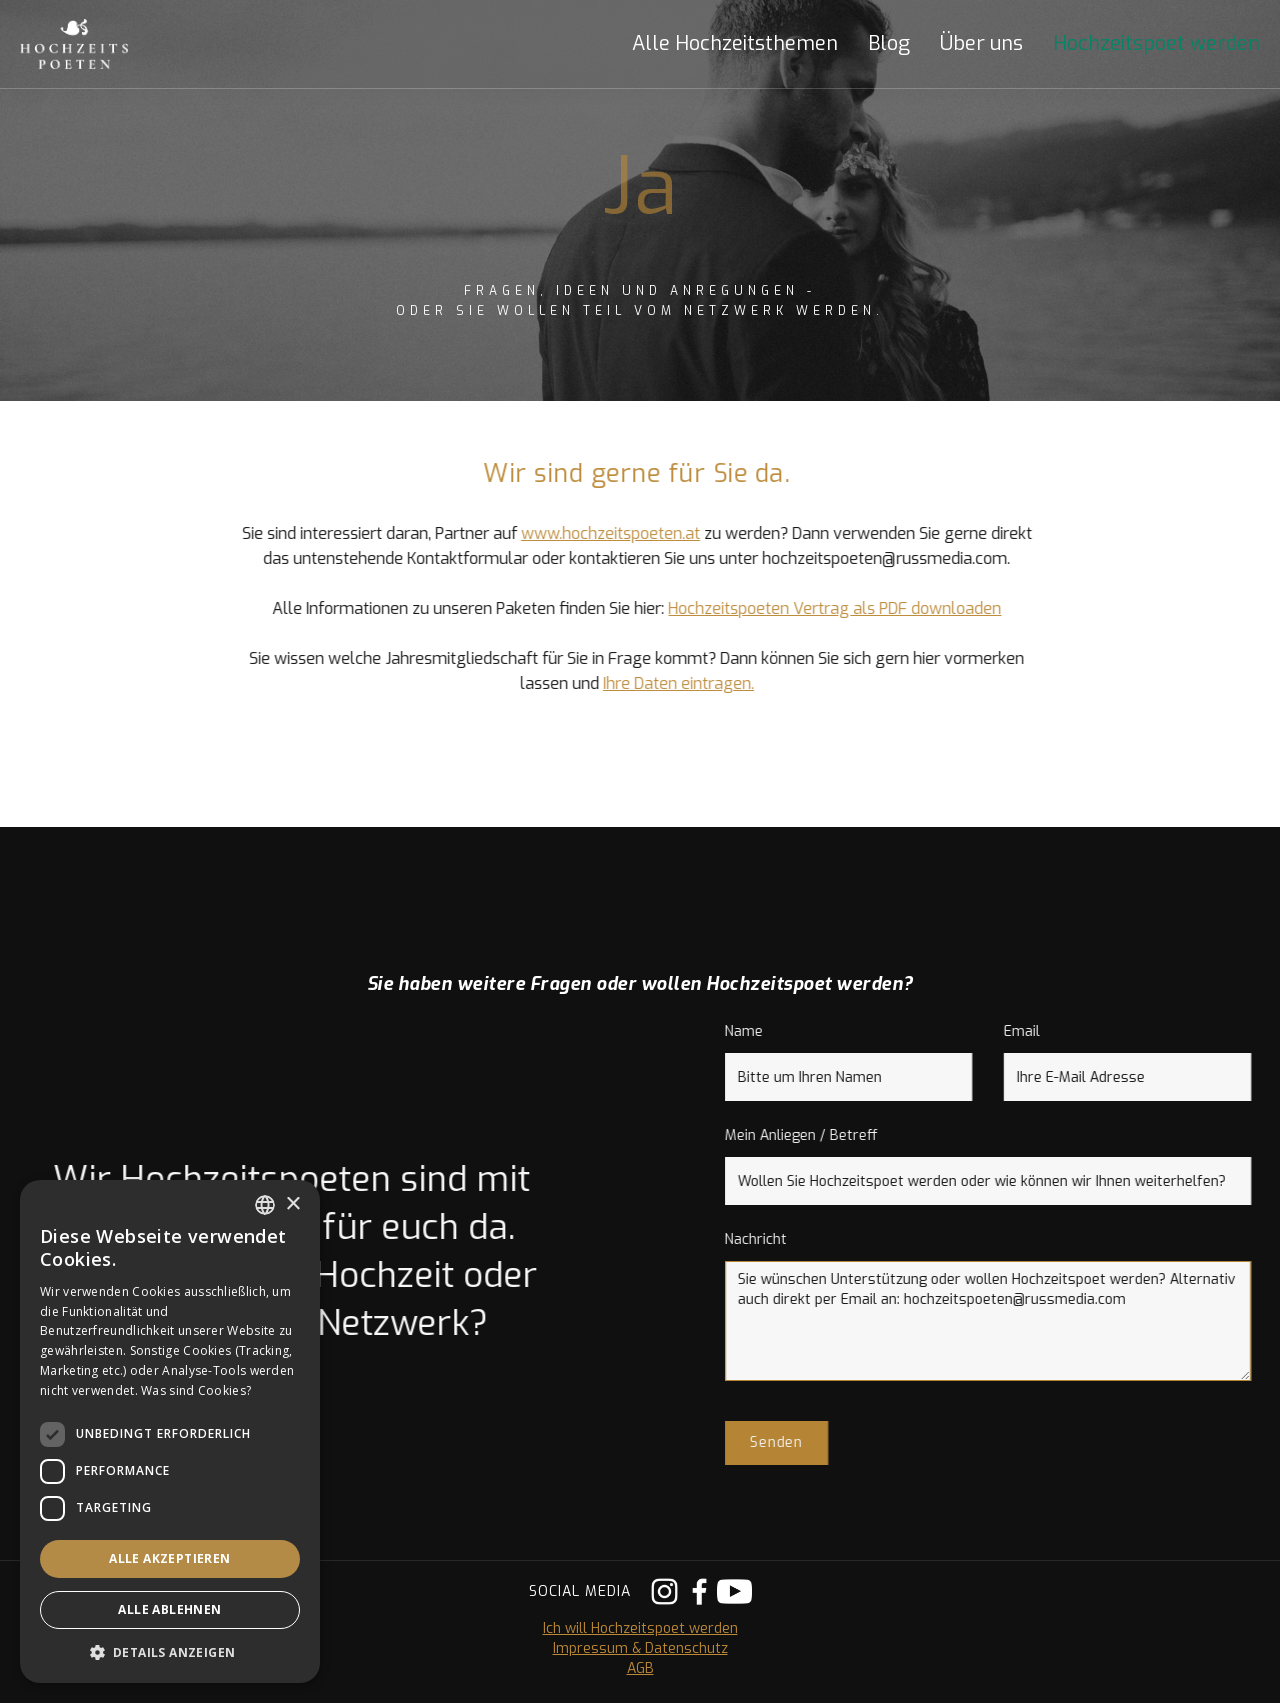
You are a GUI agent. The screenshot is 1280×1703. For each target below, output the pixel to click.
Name (759, 1031)
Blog (889, 44)
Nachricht (771, 1239)
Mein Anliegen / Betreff (816, 1135)
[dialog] (170, 1431)
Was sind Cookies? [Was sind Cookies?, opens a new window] (196, 1390)
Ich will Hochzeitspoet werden (640, 1628)
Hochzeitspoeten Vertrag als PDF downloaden (820, 608)
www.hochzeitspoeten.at (595, 533)
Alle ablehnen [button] (169, 1609)
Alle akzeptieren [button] (169, 1558)
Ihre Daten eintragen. (663, 683)
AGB (640, 1668)
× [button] (292, 1204)
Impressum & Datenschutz (640, 1648)
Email (1037, 1031)
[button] (720, 44)
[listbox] (265, 1205)
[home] (95, 44)
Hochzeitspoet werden (1156, 44)
